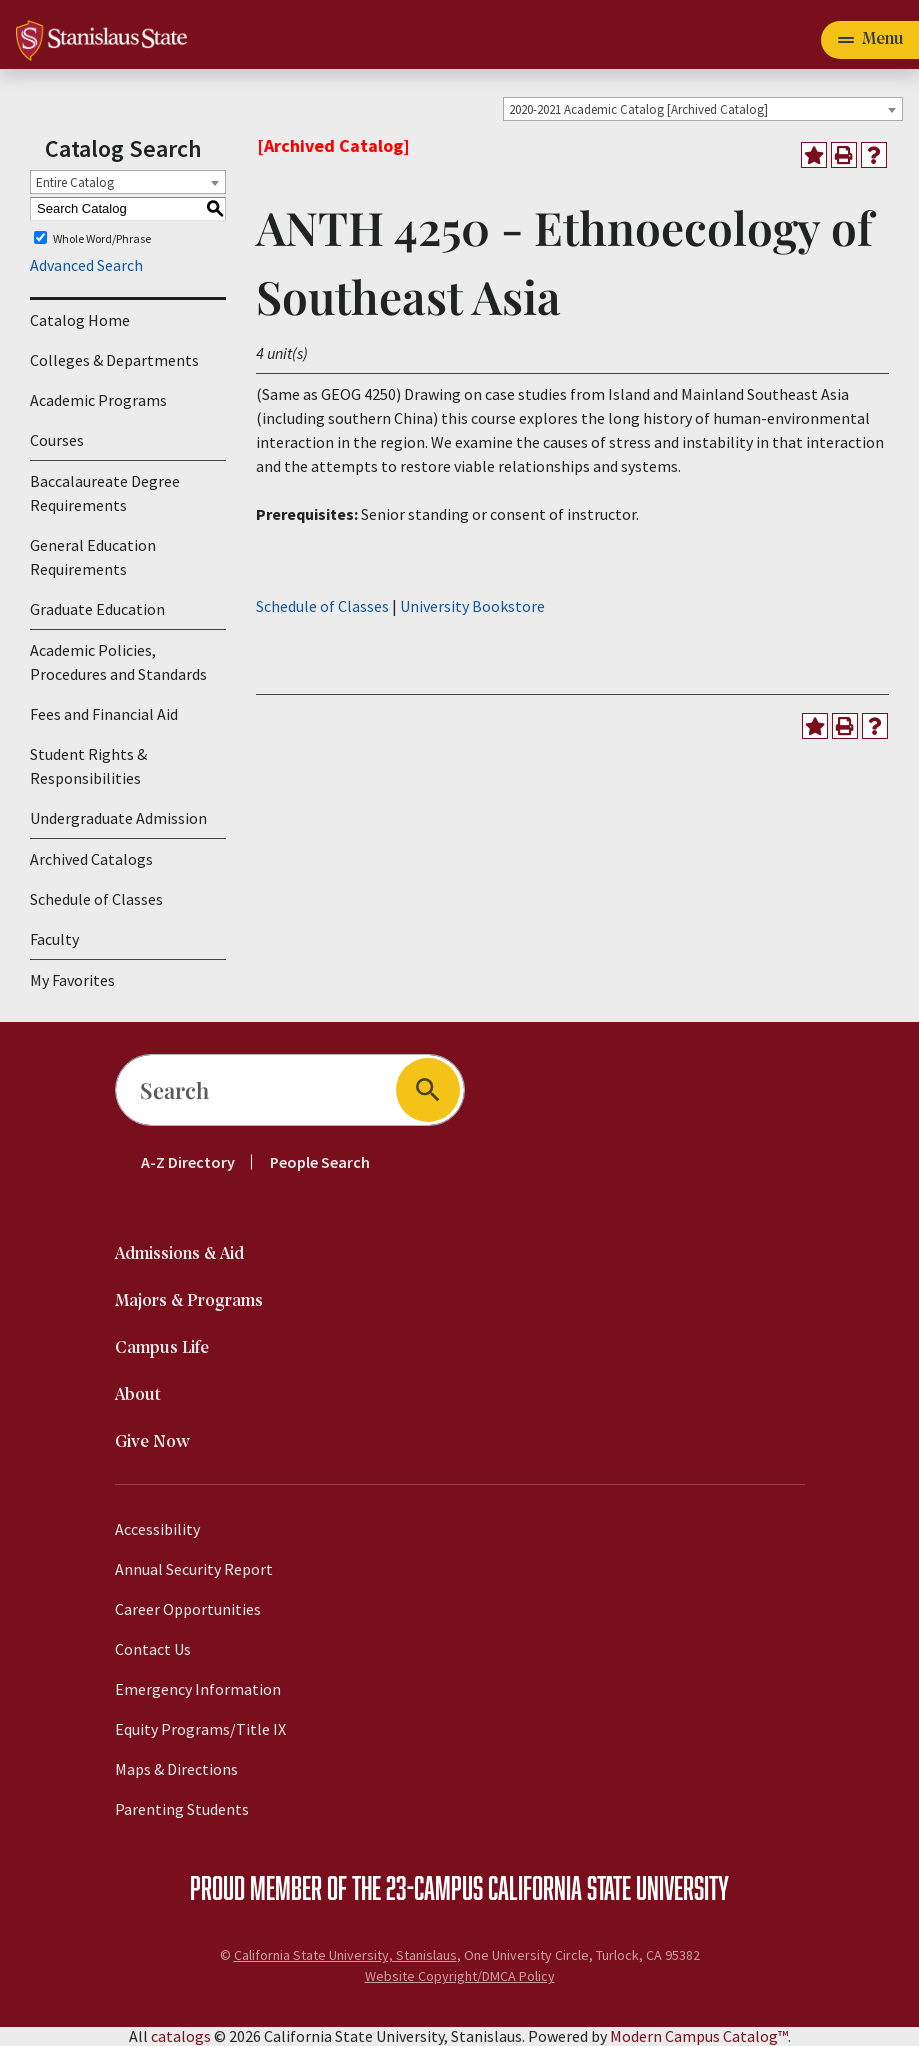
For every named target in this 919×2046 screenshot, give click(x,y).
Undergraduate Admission (118, 818)
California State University (608, 1887)
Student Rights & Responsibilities (88, 766)
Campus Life (162, 1348)
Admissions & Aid (179, 1254)
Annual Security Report (194, 1569)
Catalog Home (80, 320)
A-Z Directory (188, 1162)
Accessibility (157, 1529)
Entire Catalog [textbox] (75, 182)
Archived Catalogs (91, 859)
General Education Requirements (93, 557)
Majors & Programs (189, 1301)
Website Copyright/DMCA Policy (460, 1976)
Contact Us (153, 1649)
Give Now (152, 1442)
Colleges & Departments (114, 360)
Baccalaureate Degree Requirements (105, 493)
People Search (320, 1162)
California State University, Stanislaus (345, 1955)
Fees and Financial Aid (104, 714)
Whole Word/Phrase (102, 237)
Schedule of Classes (96, 899)
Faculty (54, 939)
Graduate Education (97, 609)
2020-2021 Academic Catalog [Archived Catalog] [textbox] (638, 109)
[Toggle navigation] (870, 40)
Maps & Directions (176, 1769)
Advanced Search (86, 265)
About (138, 1395)
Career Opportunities (188, 1609)
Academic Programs (98, 400)
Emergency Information (198, 1689)
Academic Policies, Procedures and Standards (118, 662)
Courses (57, 440)
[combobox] (703, 109)
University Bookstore (472, 606)
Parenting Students (182, 1809)
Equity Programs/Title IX (200, 1729)
